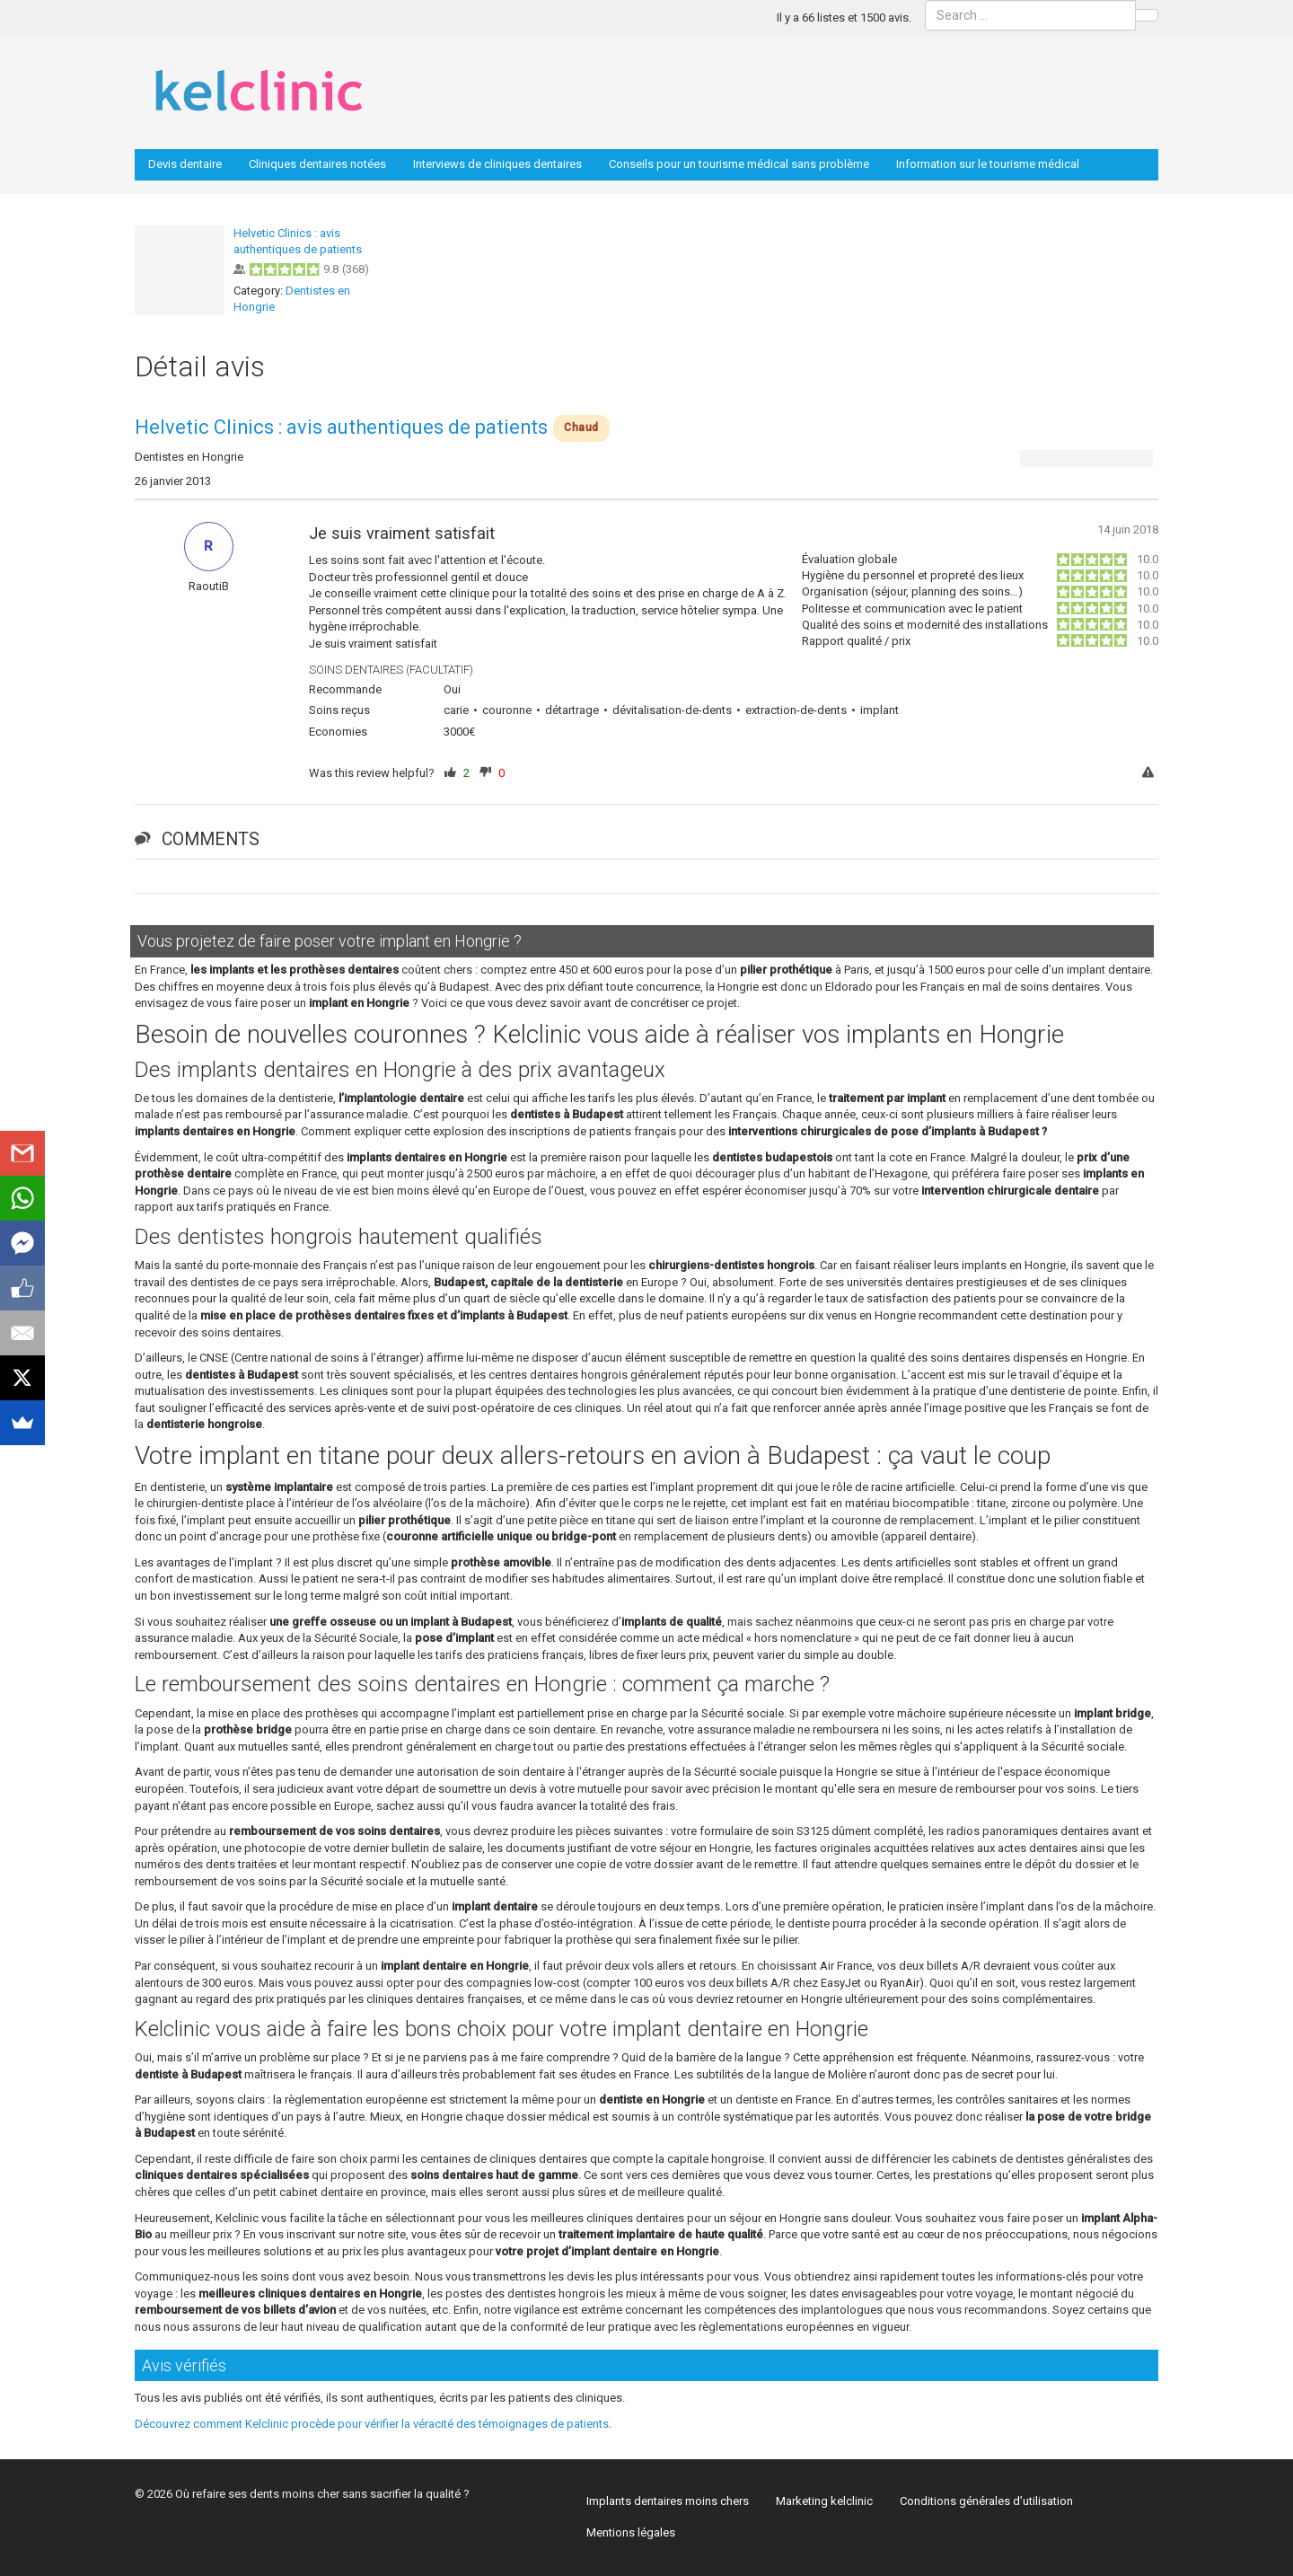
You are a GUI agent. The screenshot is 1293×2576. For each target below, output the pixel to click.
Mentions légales (630, 2532)
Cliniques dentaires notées (317, 164)
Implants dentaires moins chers (667, 2501)
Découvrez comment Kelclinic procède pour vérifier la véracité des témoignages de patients (372, 2423)
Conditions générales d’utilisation (986, 2501)
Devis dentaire (185, 164)
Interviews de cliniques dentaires (497, 164)
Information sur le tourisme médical (987, 164)
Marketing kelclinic (824, 2501)
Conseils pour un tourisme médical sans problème (739, 164)
